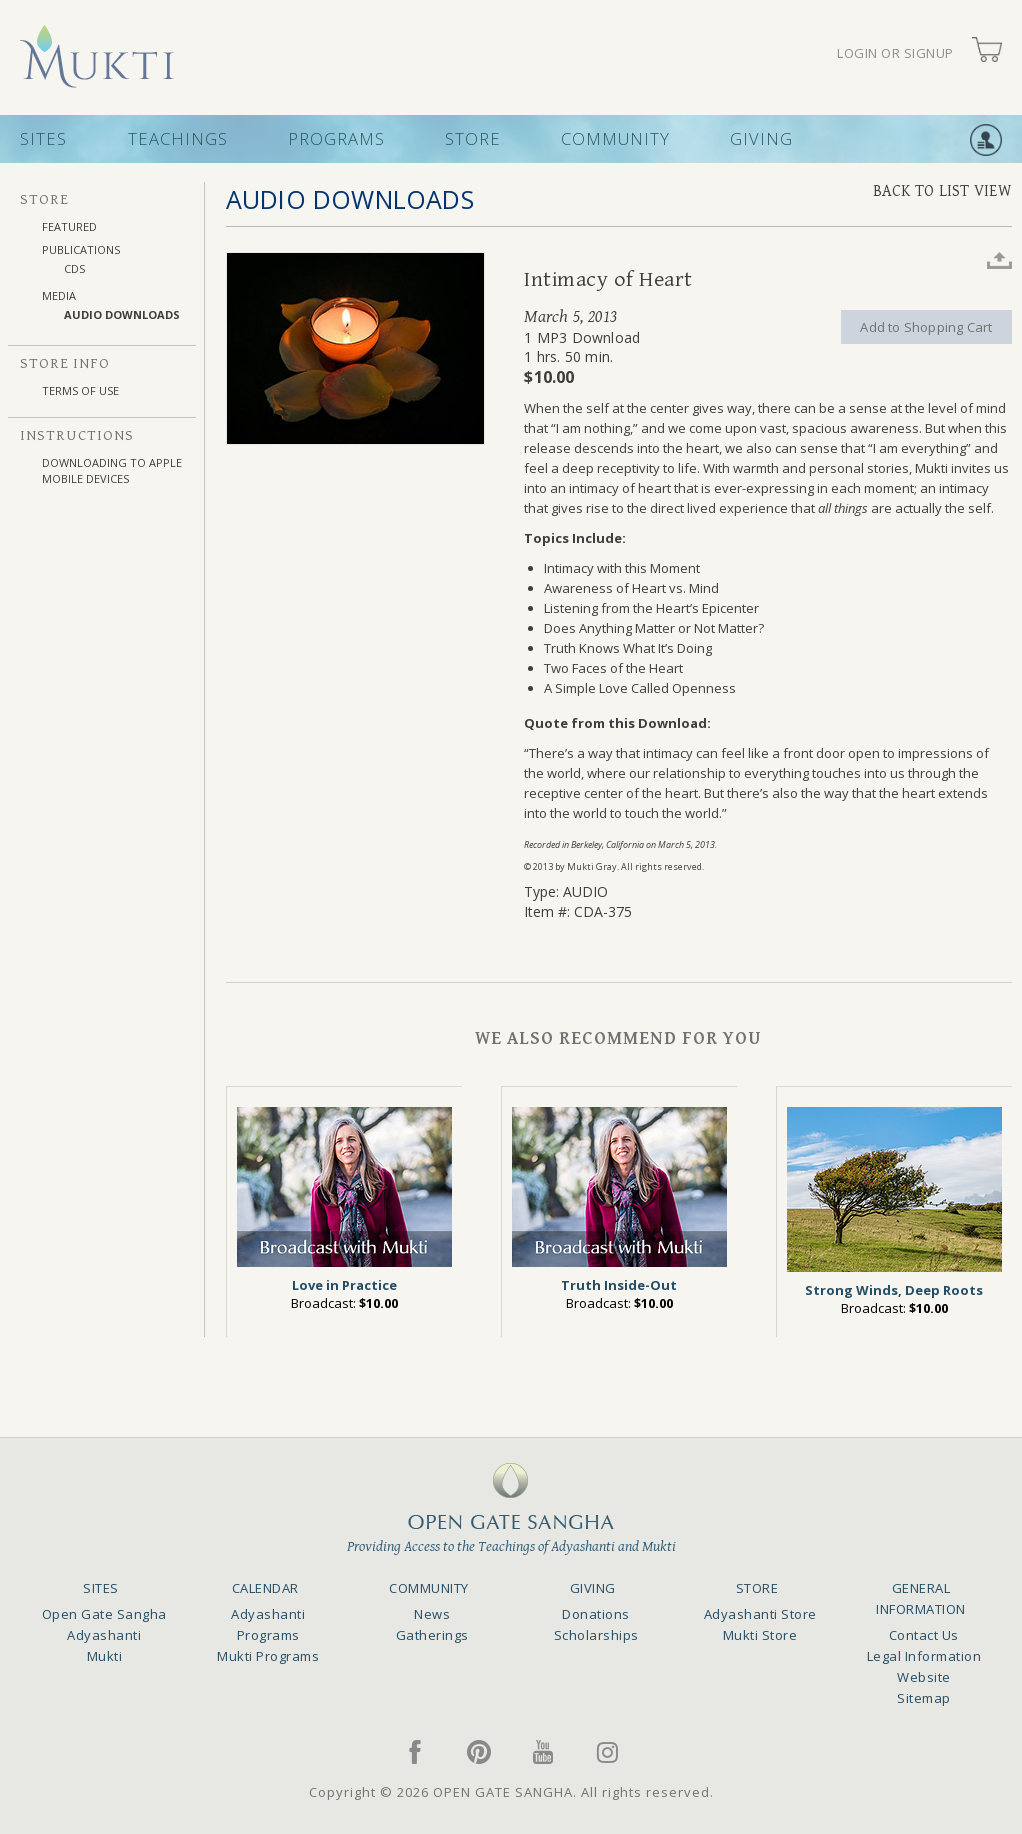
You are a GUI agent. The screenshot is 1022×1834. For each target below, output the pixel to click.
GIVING (761, 138)
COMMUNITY (615, 138)
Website (924, 1677)
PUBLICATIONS (81, 249)
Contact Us (924, 1635)
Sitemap (924, 1698)
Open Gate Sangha (104, 1614)
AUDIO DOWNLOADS (122, 314)
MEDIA (59, 295)
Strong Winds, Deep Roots (894, 1290)
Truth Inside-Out (619, 1285)
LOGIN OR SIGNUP (895, 53)
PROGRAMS (336, 138)
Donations (596, 1614)
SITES (43, 138)
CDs (74, 268)
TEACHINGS (178, 138)
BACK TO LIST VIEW (942, 191)
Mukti (105, 1656)
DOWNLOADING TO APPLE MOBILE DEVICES (112, 470)
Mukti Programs (268, 1656)
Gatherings (432, 1635)
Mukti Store (760, 1635)
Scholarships (596, 1635)
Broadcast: (344, 1303)
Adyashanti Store (760, 1614)
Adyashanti (104, 1635)
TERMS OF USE (80, 390)
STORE (473, 138)
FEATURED (69, 226)
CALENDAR (265, 1588)
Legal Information (924, 1656)
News (432, 1614)
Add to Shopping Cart (926, 327)
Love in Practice (344, 1285)
